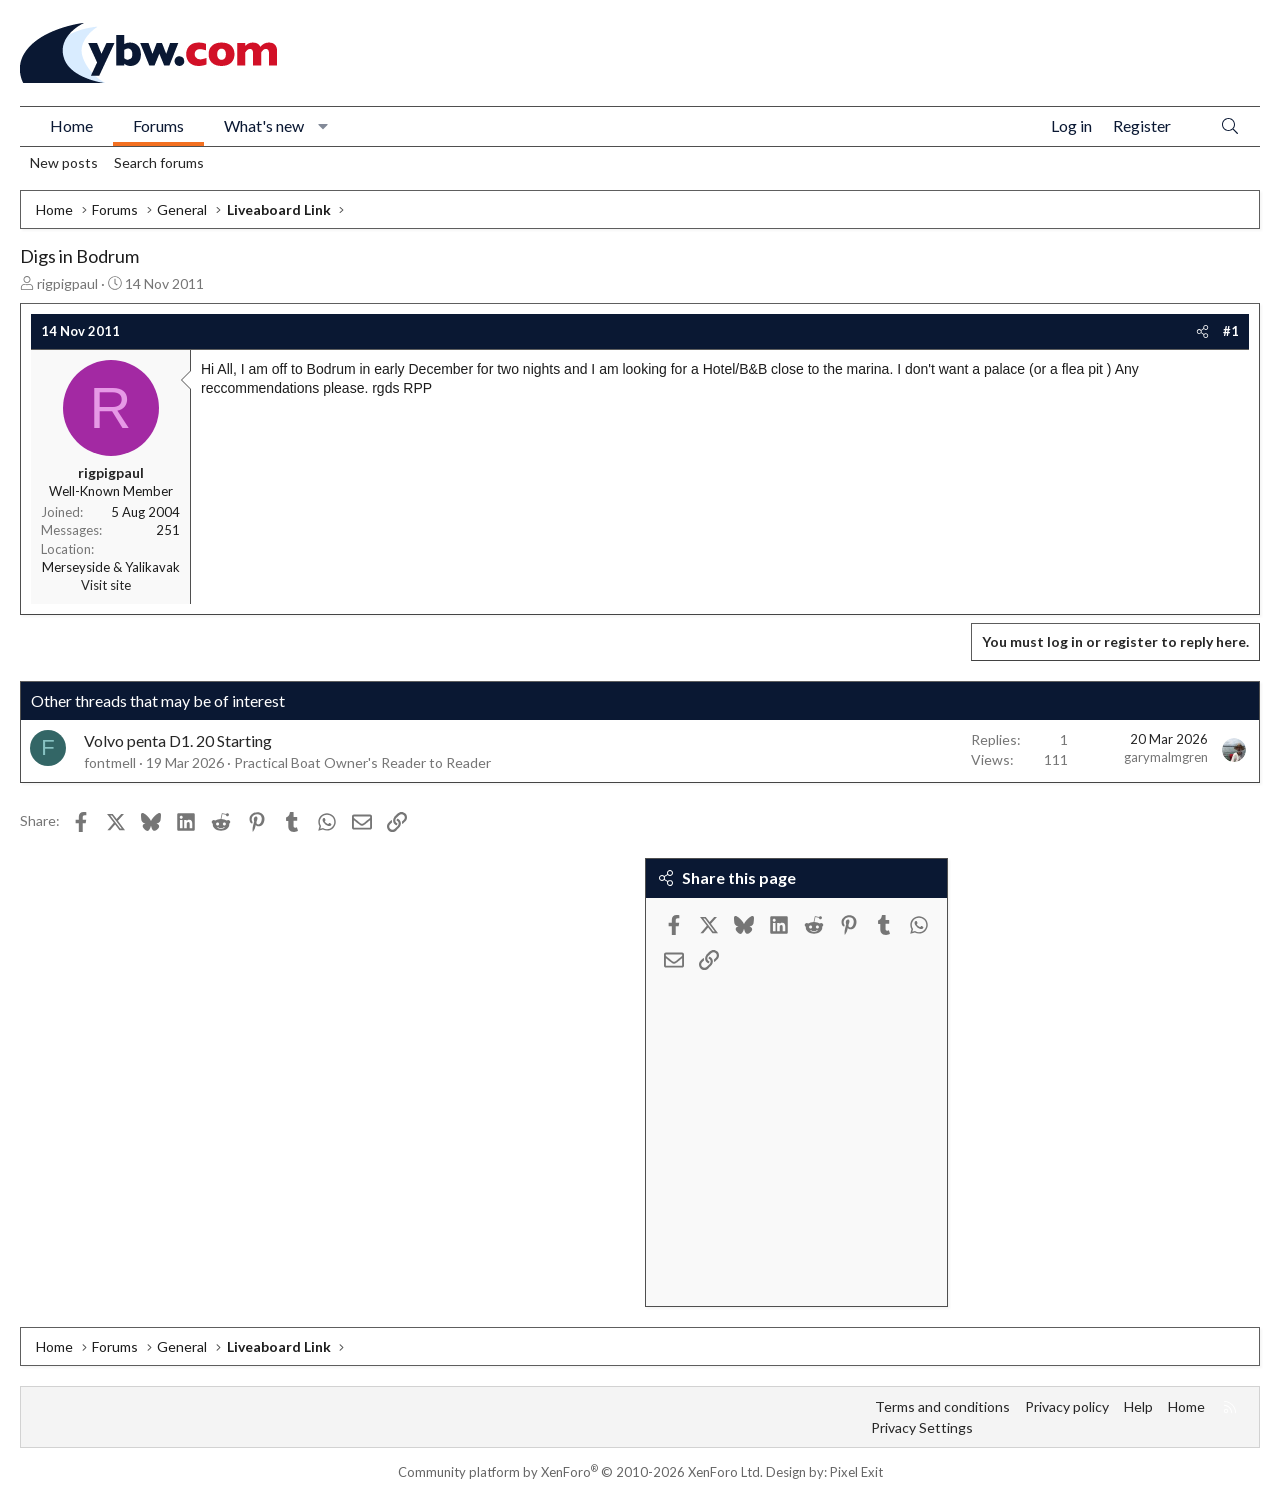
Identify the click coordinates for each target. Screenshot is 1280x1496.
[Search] (1230, 126)
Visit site (106, 585)
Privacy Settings (922, 1427)
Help (1138, 1406)
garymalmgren (1166, 757)
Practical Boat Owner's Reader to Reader (362, 762)
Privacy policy (1067, 1406)
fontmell (110, 762)
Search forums (159, 162)
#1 (1231, 331)
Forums (158, 125)
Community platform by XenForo (580, 1472)
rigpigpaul (67, 283)
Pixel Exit (856, 1472)
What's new (264, 125)
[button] (323, 126)
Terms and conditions (942, 1406)
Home (71, 125)
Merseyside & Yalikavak (111, 567)
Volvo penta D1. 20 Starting (178, 740)
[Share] (1202, 331)
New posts (64, 162)
